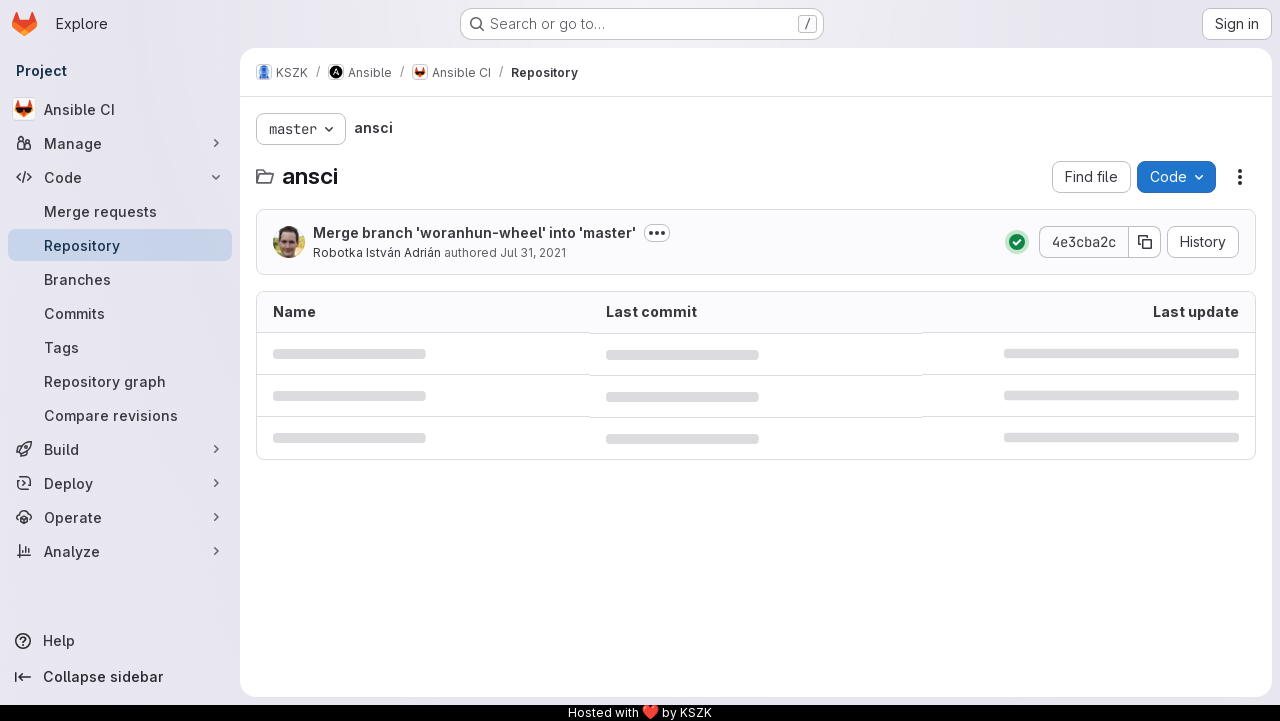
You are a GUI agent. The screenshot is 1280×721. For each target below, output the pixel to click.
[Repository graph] (120, 381)
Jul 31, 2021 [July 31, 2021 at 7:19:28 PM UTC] (533, 252)
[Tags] (120, 347)
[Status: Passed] (1017, 242)
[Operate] (120, 517)
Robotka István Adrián (377, 252)
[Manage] (120, 143)
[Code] (120, 177)
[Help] (120, 641)
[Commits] (120, 313)
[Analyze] (120, 551)
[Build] (120, 449)
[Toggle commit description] (657, 233)
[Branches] (120, 279)
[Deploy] (120, 483)
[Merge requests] (120, 211)
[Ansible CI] (120, 109)
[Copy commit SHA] (1145, 242)
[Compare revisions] (120, 415)
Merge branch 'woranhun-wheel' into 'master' (474, 232)
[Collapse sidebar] (120, 677)
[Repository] (120, 245)
